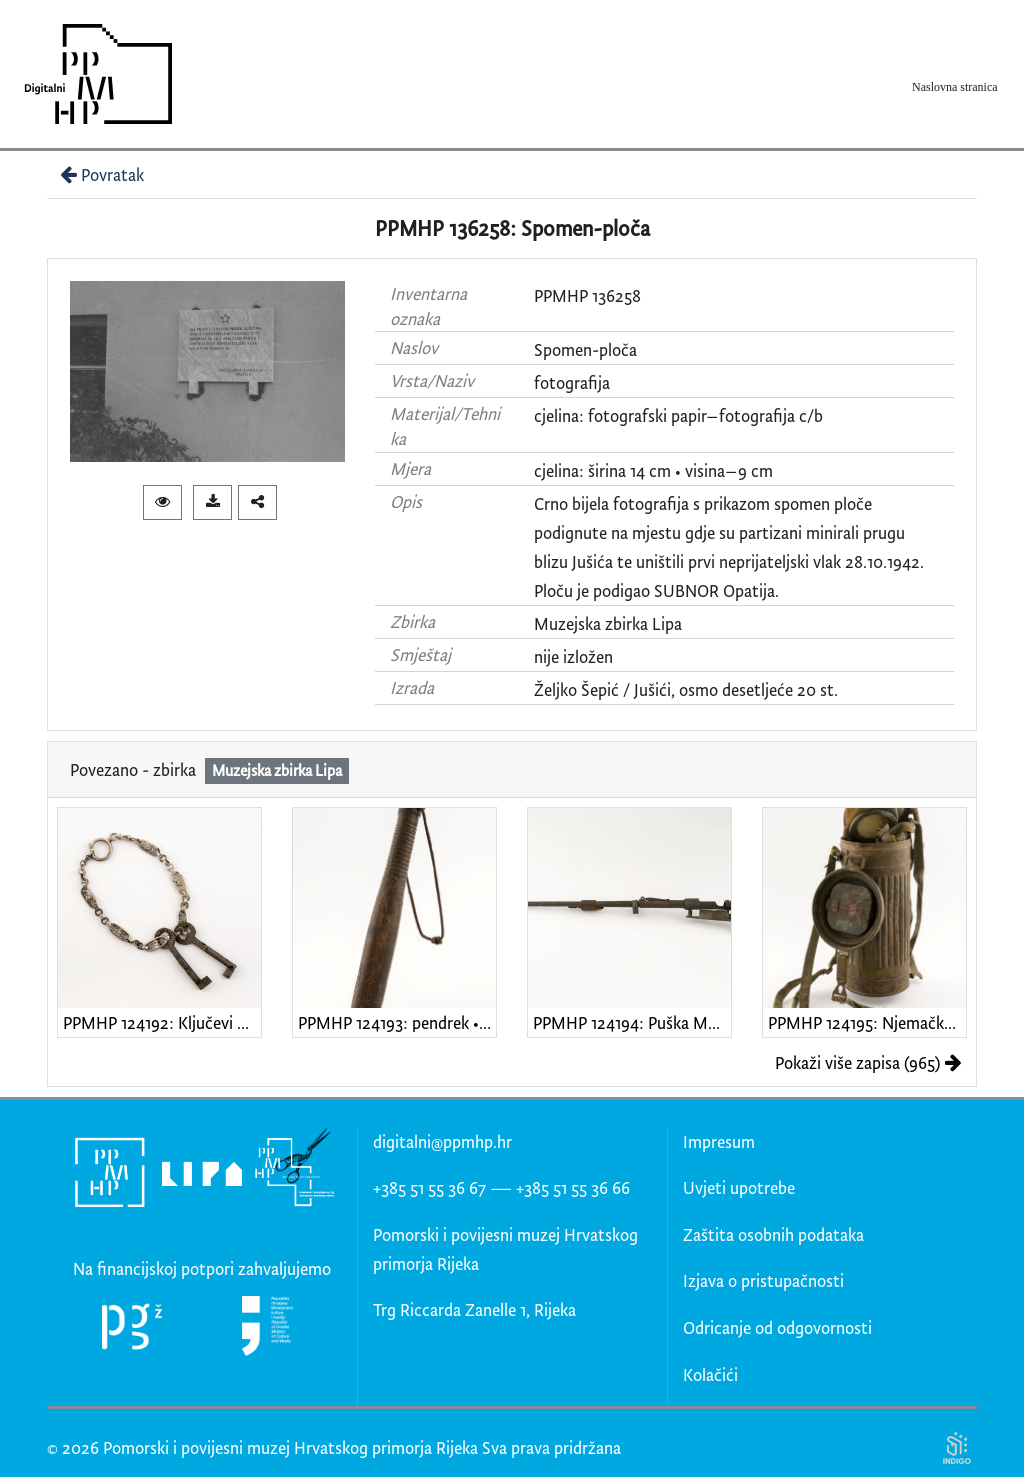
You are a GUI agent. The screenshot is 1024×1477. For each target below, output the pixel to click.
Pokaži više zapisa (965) (868, 1062)
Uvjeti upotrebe (739, 1187)
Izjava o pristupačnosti (763, 1280)
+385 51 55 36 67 (429, 1187)
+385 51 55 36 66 (573, 1187)
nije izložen (573, 656)
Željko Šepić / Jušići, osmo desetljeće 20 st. (686, 689)
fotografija (572, 382)
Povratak (100, 174)
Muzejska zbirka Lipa (608, 623)
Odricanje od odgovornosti (777, 1327)
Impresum (719, 1141)
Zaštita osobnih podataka (773, 1234)
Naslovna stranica (955, 87)
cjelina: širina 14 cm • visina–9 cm (653, 470)
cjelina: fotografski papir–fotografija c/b (678, 415)
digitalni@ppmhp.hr (442, 1141)
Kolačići (710, 1374)
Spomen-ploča (585, 349)
